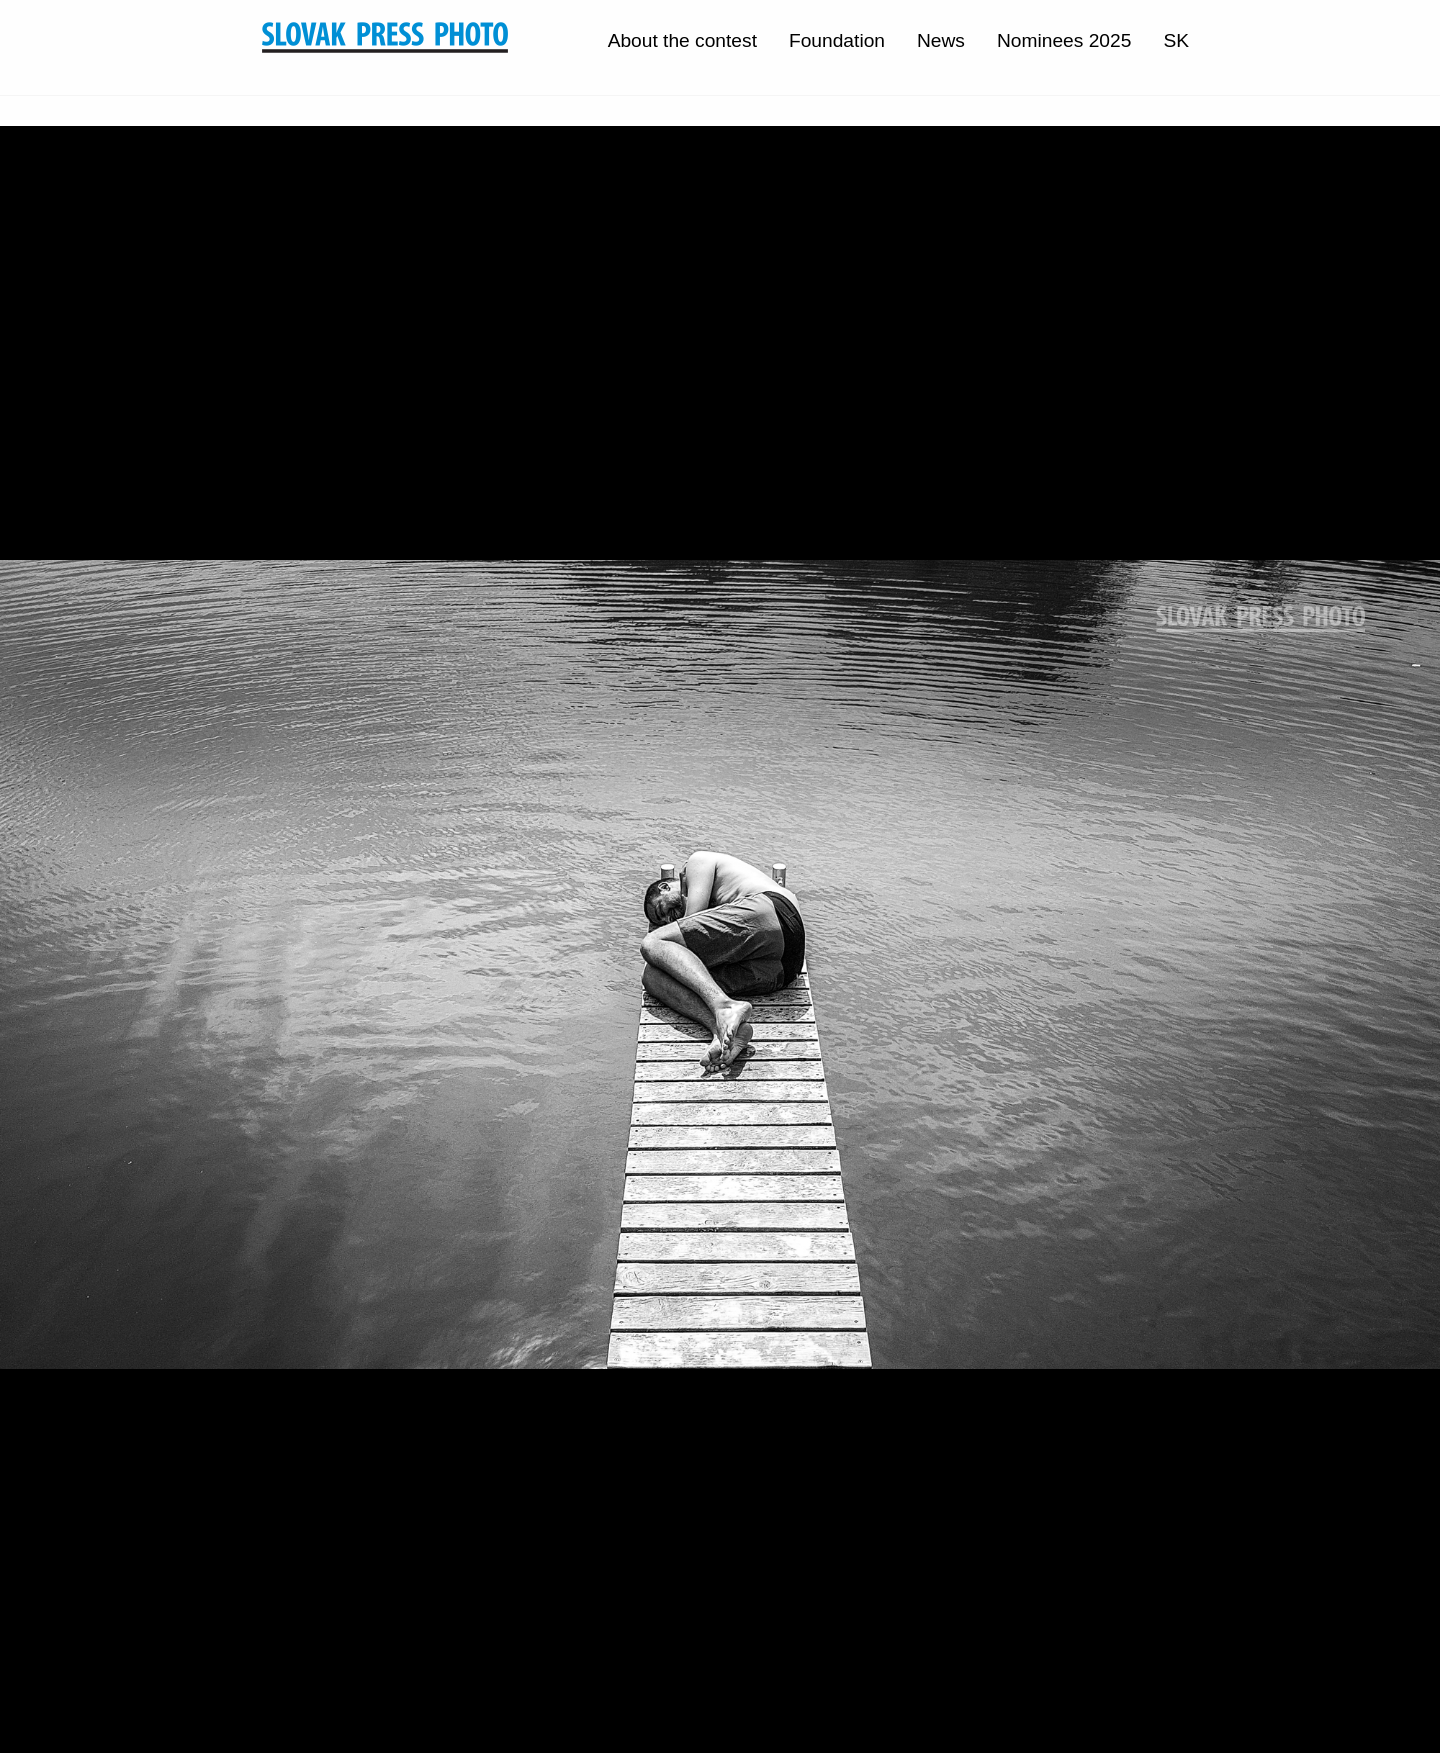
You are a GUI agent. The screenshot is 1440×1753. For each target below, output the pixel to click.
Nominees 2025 (1064, 40)
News (941, 40)
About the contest (682, 40)
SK (1176, 40)
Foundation (837, 40)
